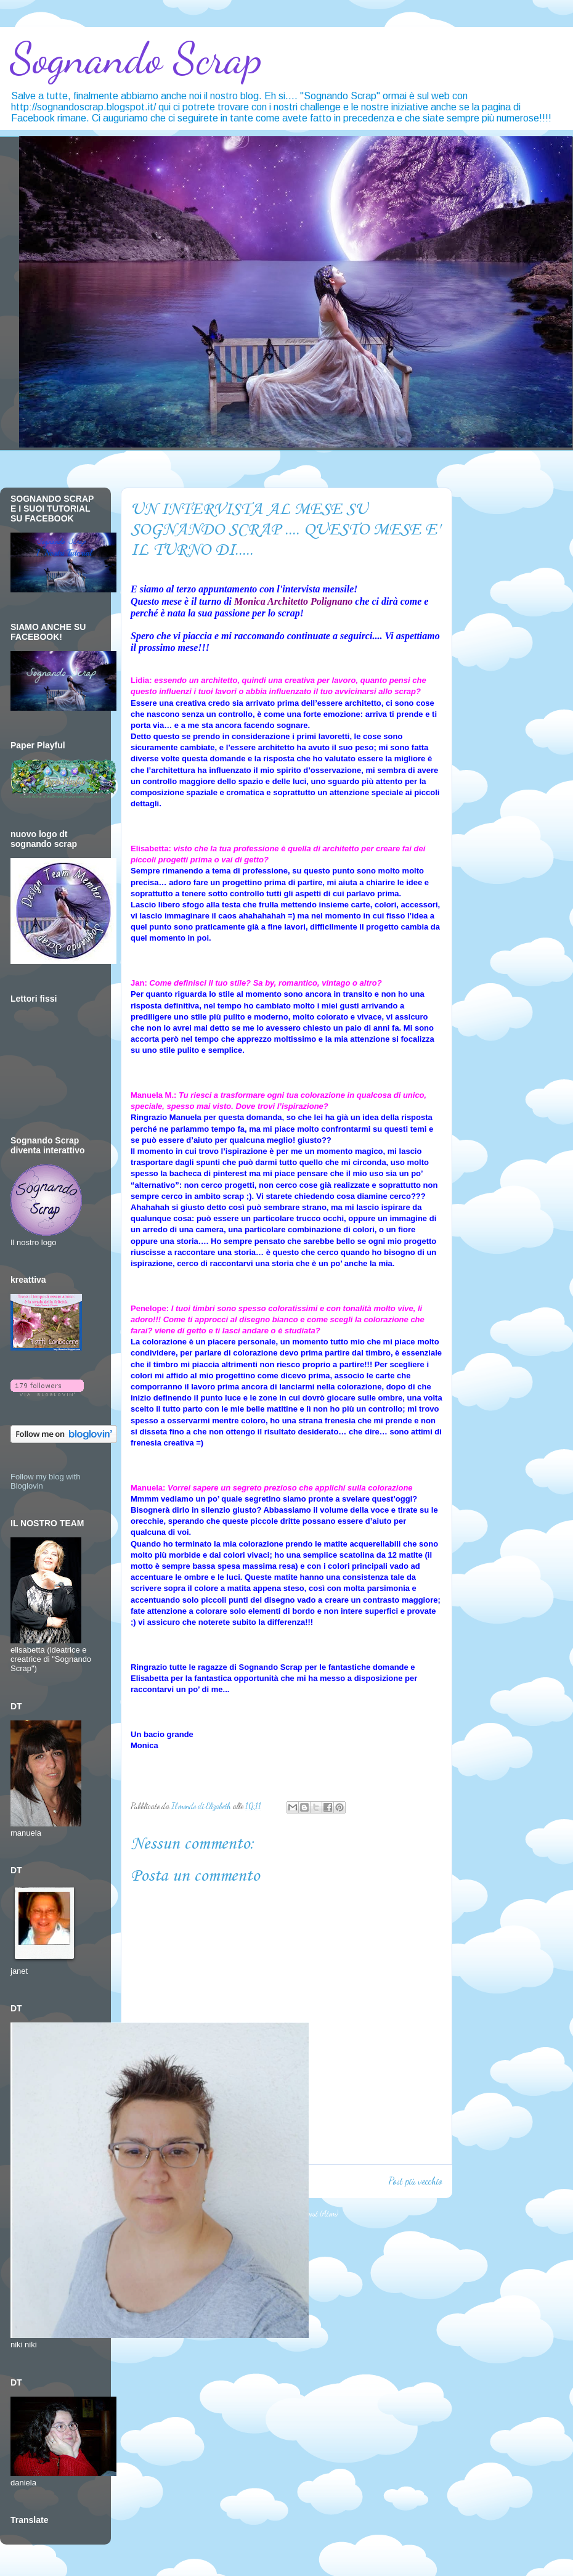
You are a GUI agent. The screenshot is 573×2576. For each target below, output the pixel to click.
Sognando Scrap (136, 58)
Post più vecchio (415, 2180)
